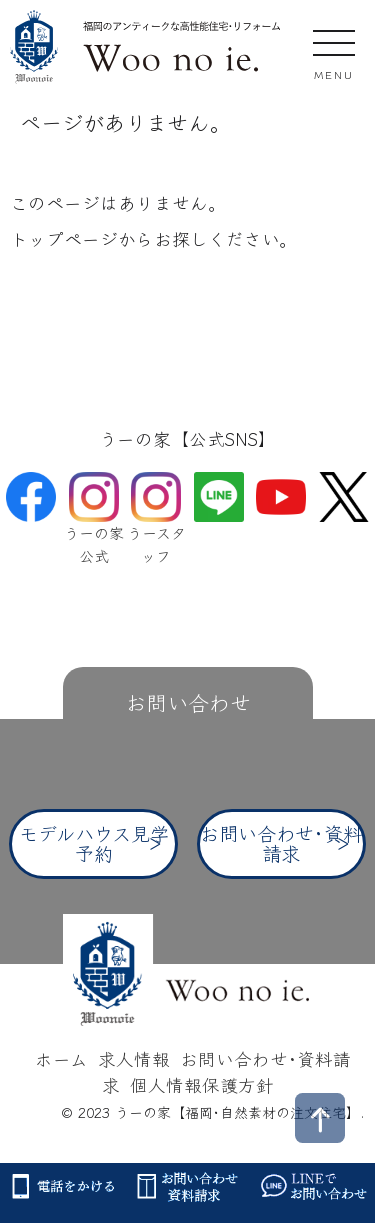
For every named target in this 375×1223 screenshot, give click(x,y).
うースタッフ (156, 525)
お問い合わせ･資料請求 (281, 842)
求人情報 (134, 1058)
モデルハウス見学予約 (94, 842)
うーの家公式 (94, 525)
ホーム (61, 1058)
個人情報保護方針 (202, 1084)
